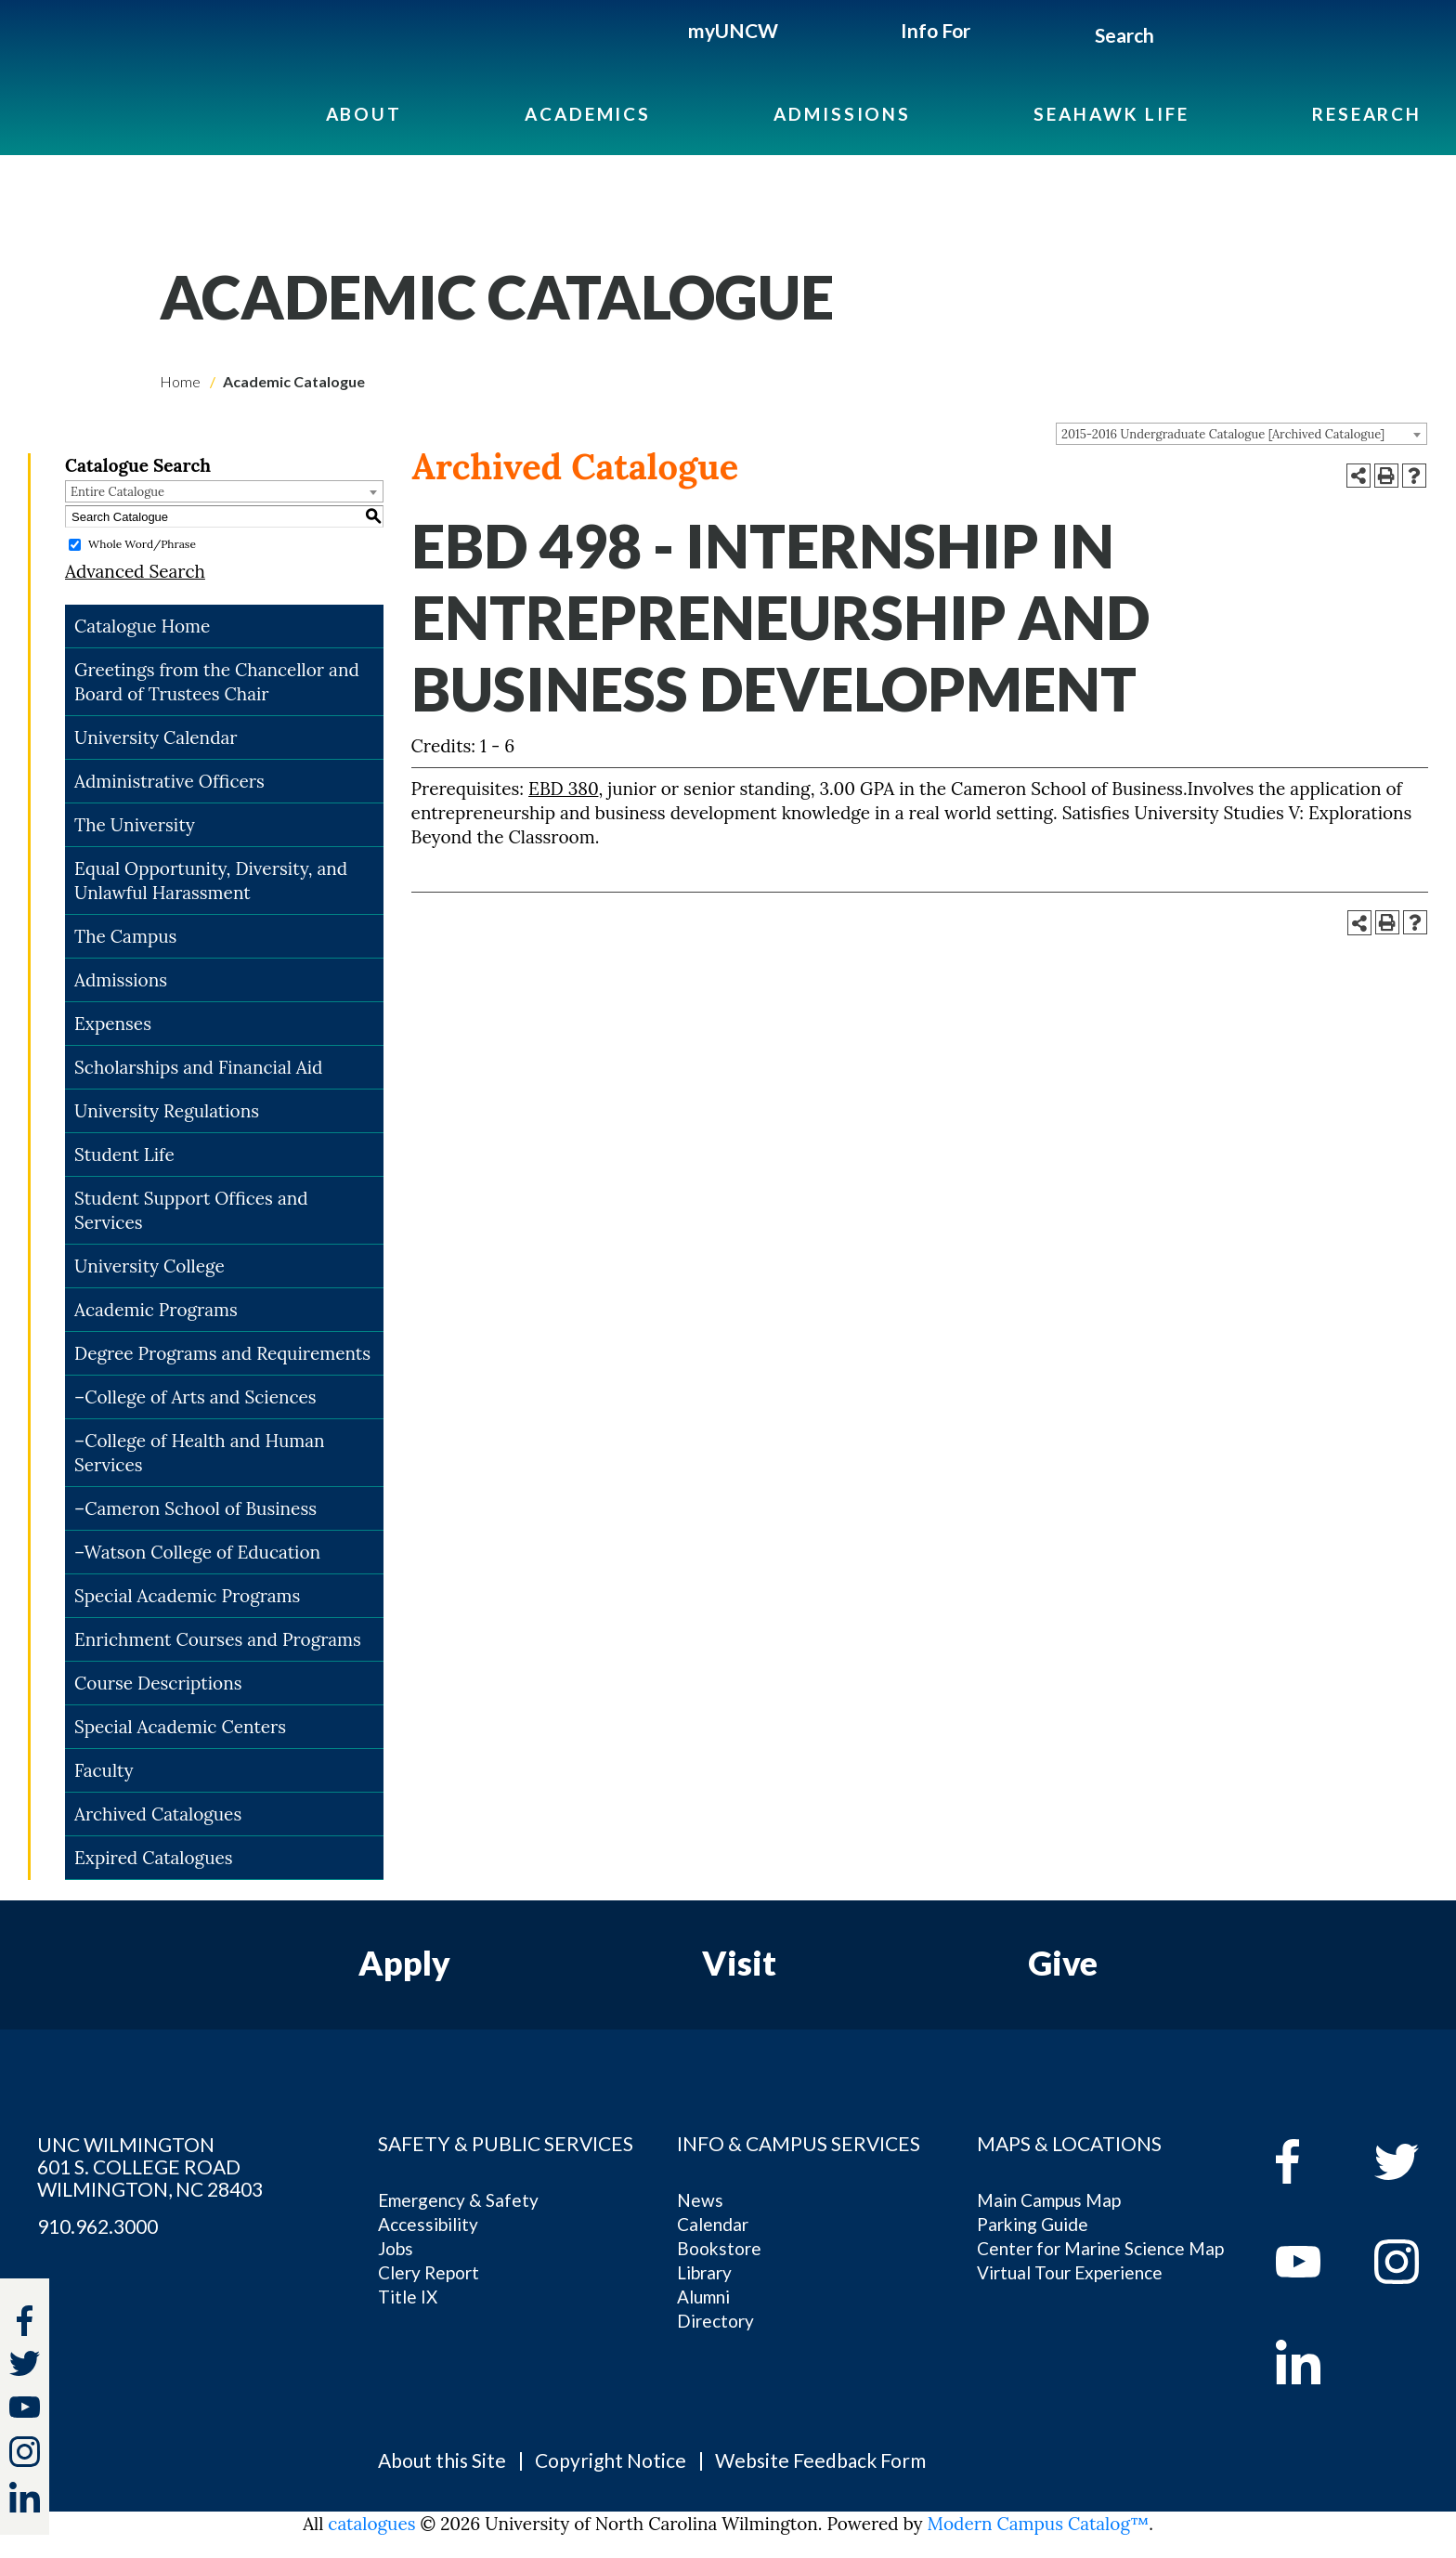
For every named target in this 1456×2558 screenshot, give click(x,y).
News (700, 2200)
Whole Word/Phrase (142, 544)
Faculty (104, 1770)
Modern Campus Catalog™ (1039, 2523)
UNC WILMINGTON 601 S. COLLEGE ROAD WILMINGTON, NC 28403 (150, 2167)
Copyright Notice (610, 2460)
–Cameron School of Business (195, 1508)
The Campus (125, 936)
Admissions (842, 113)
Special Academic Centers (180, 1727)
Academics (588, 113)
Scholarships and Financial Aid (198, 1067)
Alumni (703, 2296)
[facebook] (1311, 2161)
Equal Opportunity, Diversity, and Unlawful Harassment (210, 880)
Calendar (712, 2224)
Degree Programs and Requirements (222, 1353)
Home (180, 381)
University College (149, 1266)
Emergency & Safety (458, 2200)
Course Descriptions (157, 1683)
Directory (715, 2320)
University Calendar (156, 737)
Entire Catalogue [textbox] (117, 492)
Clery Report (428, 2272)
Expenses (112, 1023)
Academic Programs (156, 1310)
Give (1063, 1962)
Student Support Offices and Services (191, 1210)
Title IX (407, 2296)
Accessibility (428, 2224)
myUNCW (733, 30)
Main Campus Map (1049, 2200)
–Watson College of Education (197, 1552)
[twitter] (24, 2366)
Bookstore (719, 2248)
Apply (404, 1962)
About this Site (442, 2460)
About (364, 113)
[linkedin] (1311, 2362)
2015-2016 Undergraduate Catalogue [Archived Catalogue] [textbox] (1222, 434)
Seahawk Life (1111, 113)
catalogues (371, 2523)
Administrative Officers (169, 781)
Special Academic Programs (187, 1596)
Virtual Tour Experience (1070, 2272)
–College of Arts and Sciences (195, 1397)
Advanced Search (135, 571)
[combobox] (1241, 434)
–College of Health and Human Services (199, 1452)
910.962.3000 (97, 2226)
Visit (739, 1962)
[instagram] (24, 2451)
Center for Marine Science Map (1100, 2248)
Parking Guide (1032, 2224)
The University (134, 825)
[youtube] (1311, 2261)
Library (704, 2272)
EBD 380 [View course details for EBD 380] (563, 788)
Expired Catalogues (153, 1858)
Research (1367, 113)
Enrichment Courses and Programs (217, 1639)
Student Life (124, 1154)
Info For (935, 30)
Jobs (395, 2248)
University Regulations (166, 1111)
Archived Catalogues (157, 1814)
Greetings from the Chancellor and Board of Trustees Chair (216, 682)
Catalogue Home (142, 626)
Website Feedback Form (820, 2460)
